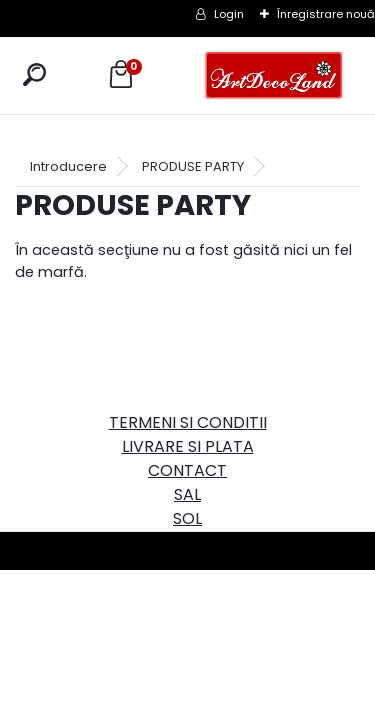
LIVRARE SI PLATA (188, 446)
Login (229, 14)
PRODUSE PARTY (193, 166)
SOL (187, 518)
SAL (187, 494)
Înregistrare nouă (326, 14)
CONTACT (187, 470)
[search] (34, 74)
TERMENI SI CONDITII (188, 422)
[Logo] (274, 75)
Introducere (68, 166)
